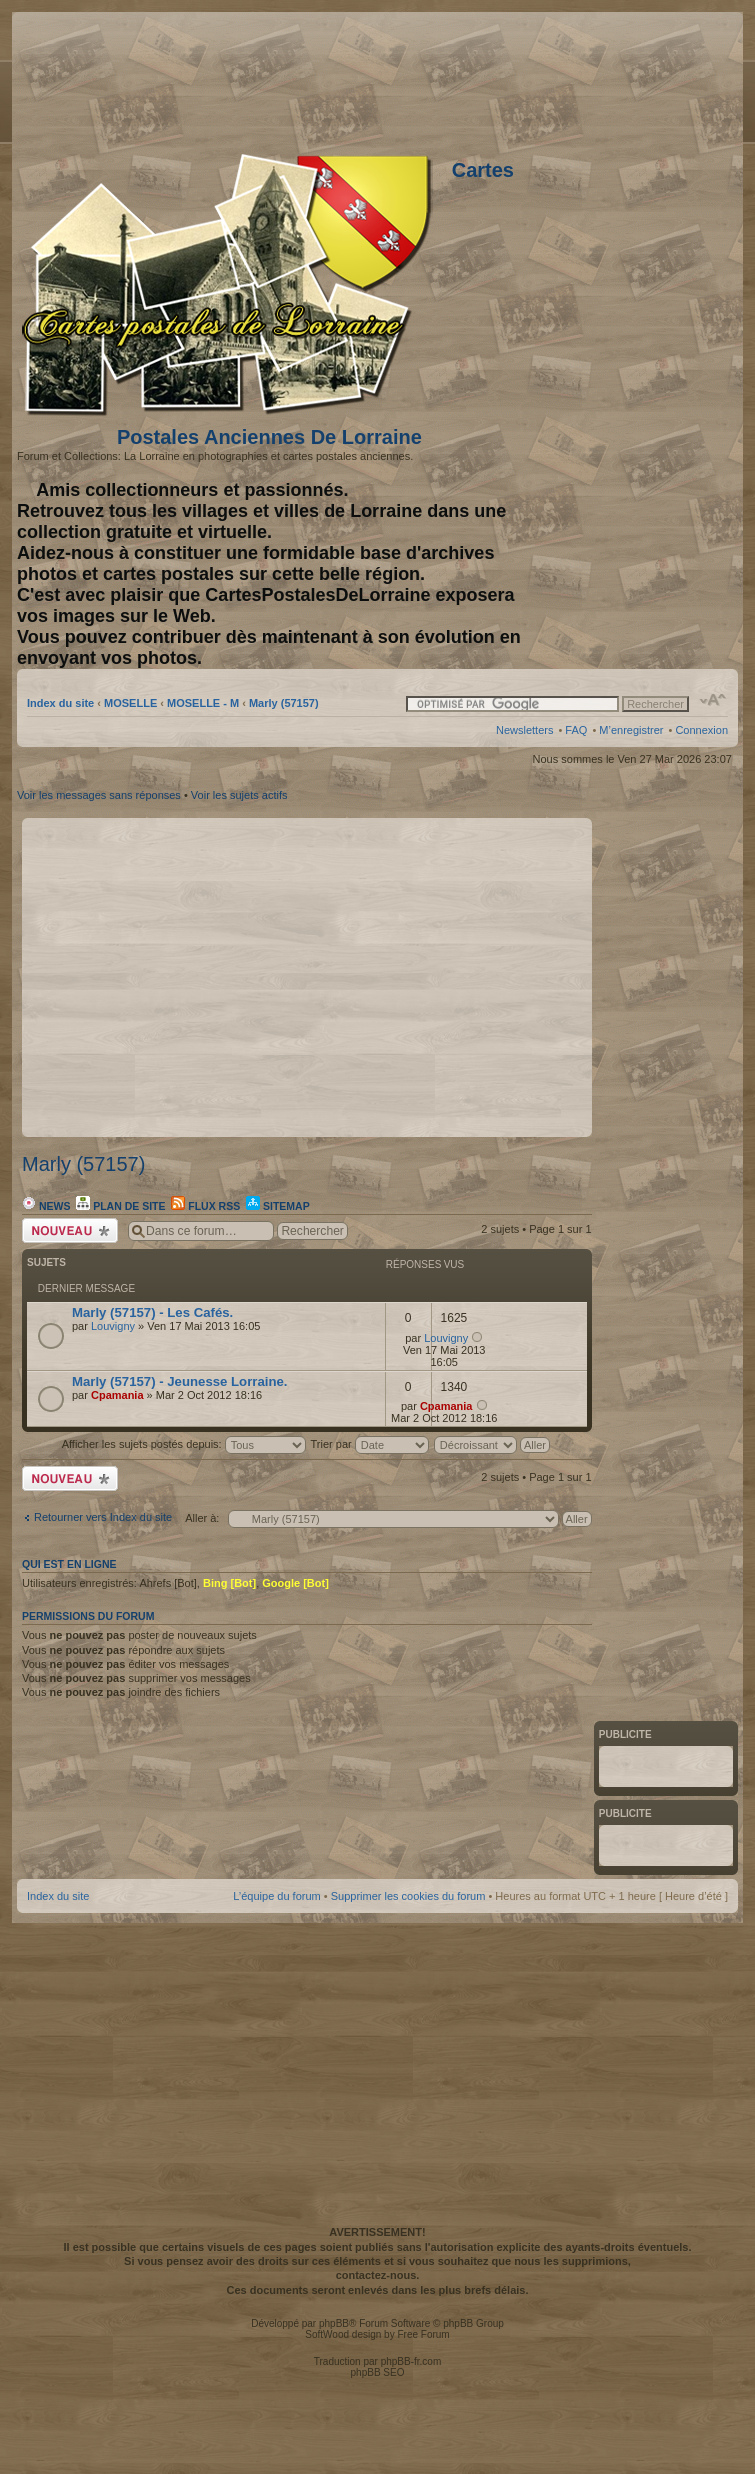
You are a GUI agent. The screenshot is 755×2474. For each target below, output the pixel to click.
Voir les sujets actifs (239, 795)
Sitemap (278, 1206)
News (46, 1206)
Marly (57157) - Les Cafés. (152, 1312)
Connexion (701, 730)
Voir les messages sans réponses (99, 795)
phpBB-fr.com (411, 2361)
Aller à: (202, 1518)
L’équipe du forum (276, 1896)
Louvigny (113, 1326)
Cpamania (117, 1395)
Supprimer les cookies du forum (408, 1896)
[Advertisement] (487, 79)
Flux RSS (205, 1206)
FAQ (576, 730)
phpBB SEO (378, 2372)
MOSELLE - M (203, 703)
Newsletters (524, 730)
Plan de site (120, 1206)
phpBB (334, 2323)
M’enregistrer (631, 730)
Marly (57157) (284, 703)
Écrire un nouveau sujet (70, 1230)
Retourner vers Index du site (103, 1517)
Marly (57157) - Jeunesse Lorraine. (180, 1381)
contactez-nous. (378, 2275)
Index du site (60, 703)
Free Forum (423, 2334)
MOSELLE (130, 703)
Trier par (370, 1444)
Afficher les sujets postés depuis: (184, 1444)
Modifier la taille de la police (713, 700)
